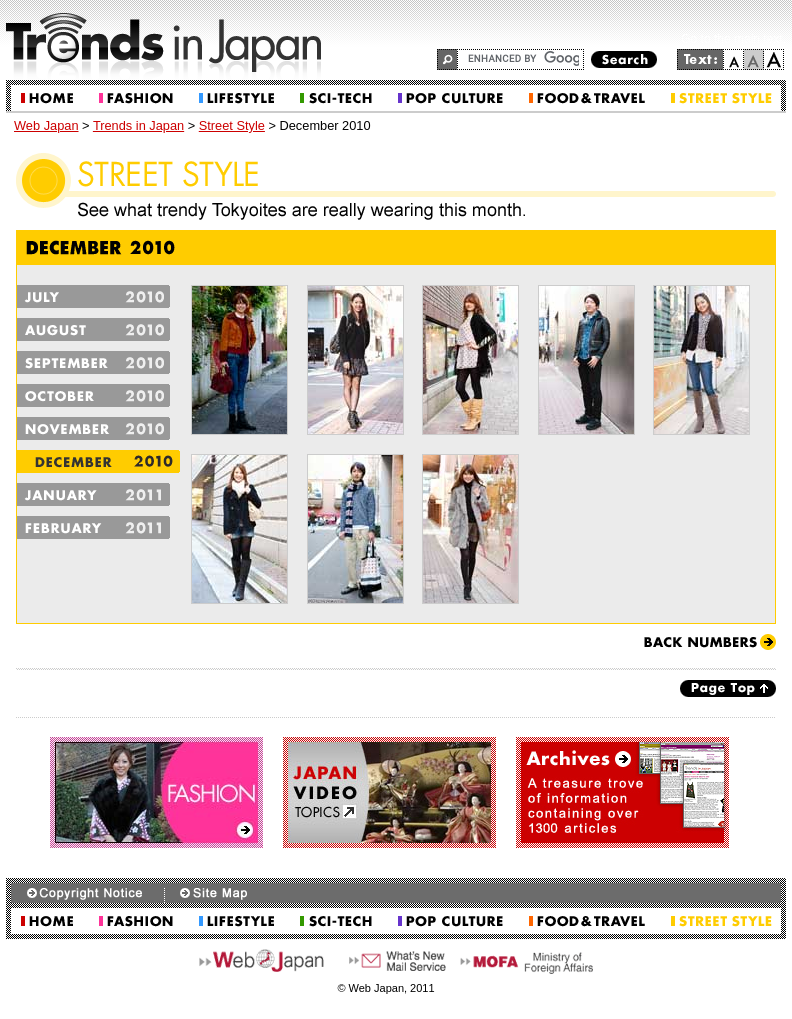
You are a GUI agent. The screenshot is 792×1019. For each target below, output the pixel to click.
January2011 (98, 494)
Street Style (721, 98)
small (733, 59)
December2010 (98, 461)
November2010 (98, 428)
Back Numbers (710, 642)
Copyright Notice (87, 893)
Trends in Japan (138, 125)
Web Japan (46, 125)
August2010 (98, 329)
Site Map (213, 893)
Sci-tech (336, 98)
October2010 (98, 395)
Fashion (136, 98)
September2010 (98, 362)
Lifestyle (236, 98)
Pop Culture (450, 98)
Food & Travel (587, 98)
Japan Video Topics (389, 792)
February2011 (98, 527)
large (774, 59)
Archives (622, 792)
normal (754, 59)
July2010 (98, 296)
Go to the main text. (733, 39)
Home (47, 98)
